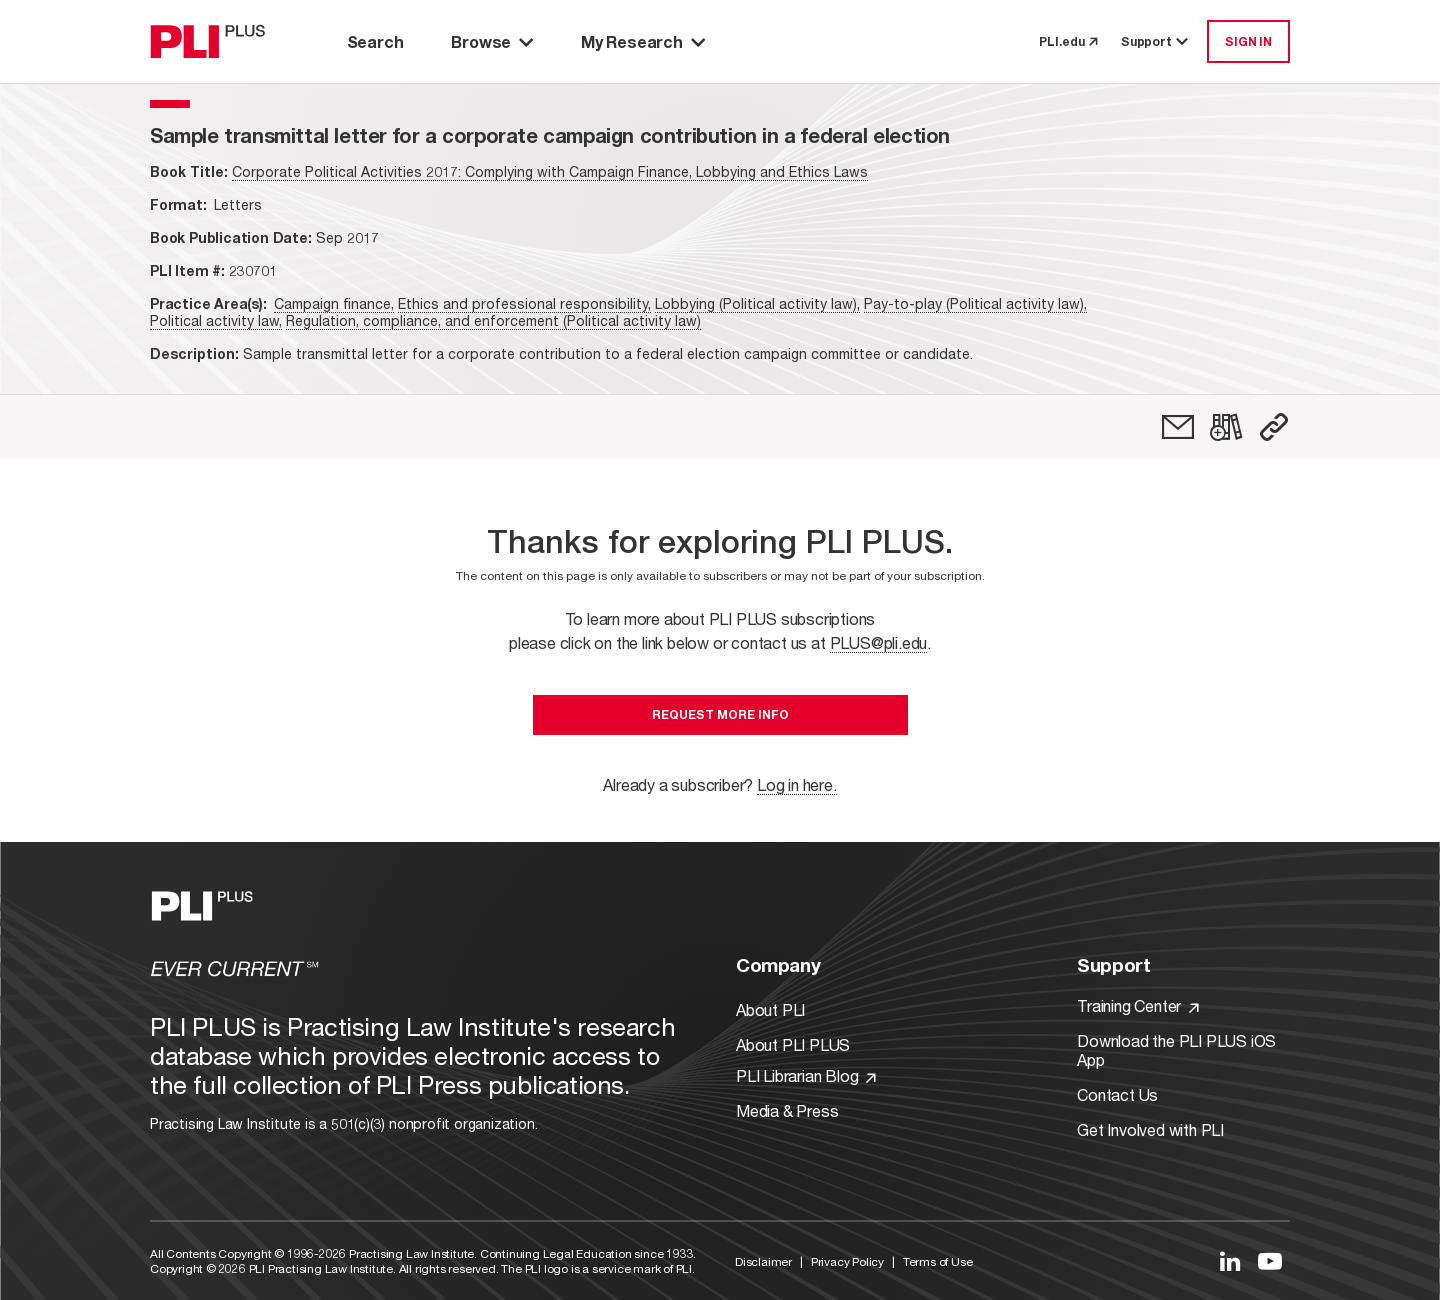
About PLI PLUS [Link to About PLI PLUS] (793, 1044)
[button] (1274, 427)
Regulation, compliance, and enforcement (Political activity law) (493, 320)
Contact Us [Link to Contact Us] (1117, 1094)
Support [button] (1156, 41)
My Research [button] (643, 41)
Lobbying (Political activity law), (757, 303)
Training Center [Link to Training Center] (1138, 1005)
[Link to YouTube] (1270, 1261)
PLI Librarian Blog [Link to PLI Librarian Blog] (806, 1075)
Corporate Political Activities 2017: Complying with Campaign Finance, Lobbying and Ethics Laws (550, 171)
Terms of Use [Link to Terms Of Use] (938, 1261)
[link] (1178, 427)
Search (375, 41)
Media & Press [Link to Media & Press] (787, 1110)
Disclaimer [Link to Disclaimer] (763, 1261)
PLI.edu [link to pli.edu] (1068, 41)
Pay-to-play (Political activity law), (975, 303)
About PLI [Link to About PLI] (770, 1009)
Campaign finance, (334, 303)
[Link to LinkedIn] (1230, 1261)
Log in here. (797, 784)
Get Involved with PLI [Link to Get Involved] (1150, 1129)
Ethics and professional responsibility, (524, 303)
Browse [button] (492, 41)
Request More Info (720, 714)
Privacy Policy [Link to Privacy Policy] (847, 1261)
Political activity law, (216, 320)
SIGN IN (1248, 41)
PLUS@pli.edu (879, 642)
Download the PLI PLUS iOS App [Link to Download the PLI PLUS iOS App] (1176, 1050)
